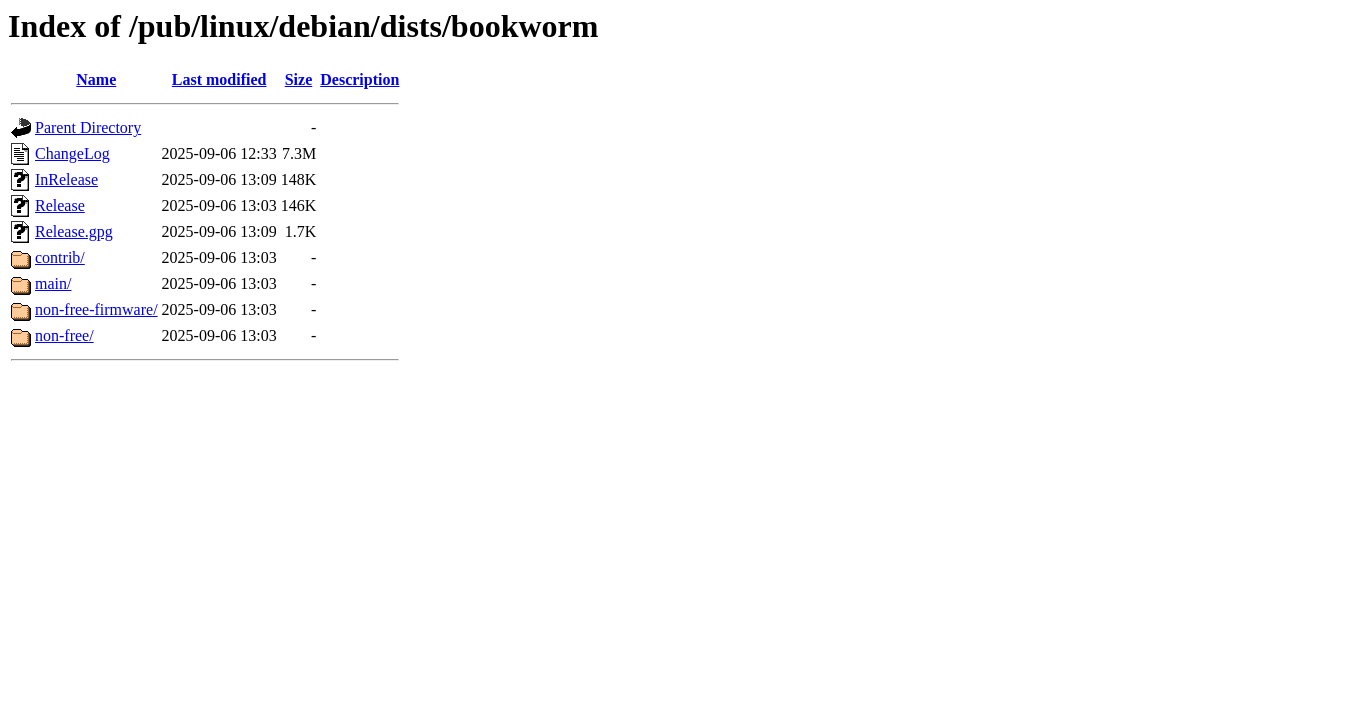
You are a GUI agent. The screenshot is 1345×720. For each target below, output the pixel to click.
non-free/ (64, 335)
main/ (53, 283)
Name (96, 79)
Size (299, 79)
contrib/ (60, 257)
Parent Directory (88, 127)
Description (359, 79)
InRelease (66, 179)
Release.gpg (74, 231)
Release (60, 205)
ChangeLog (72, 153)
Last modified (219, 79)
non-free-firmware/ (96, 309)
